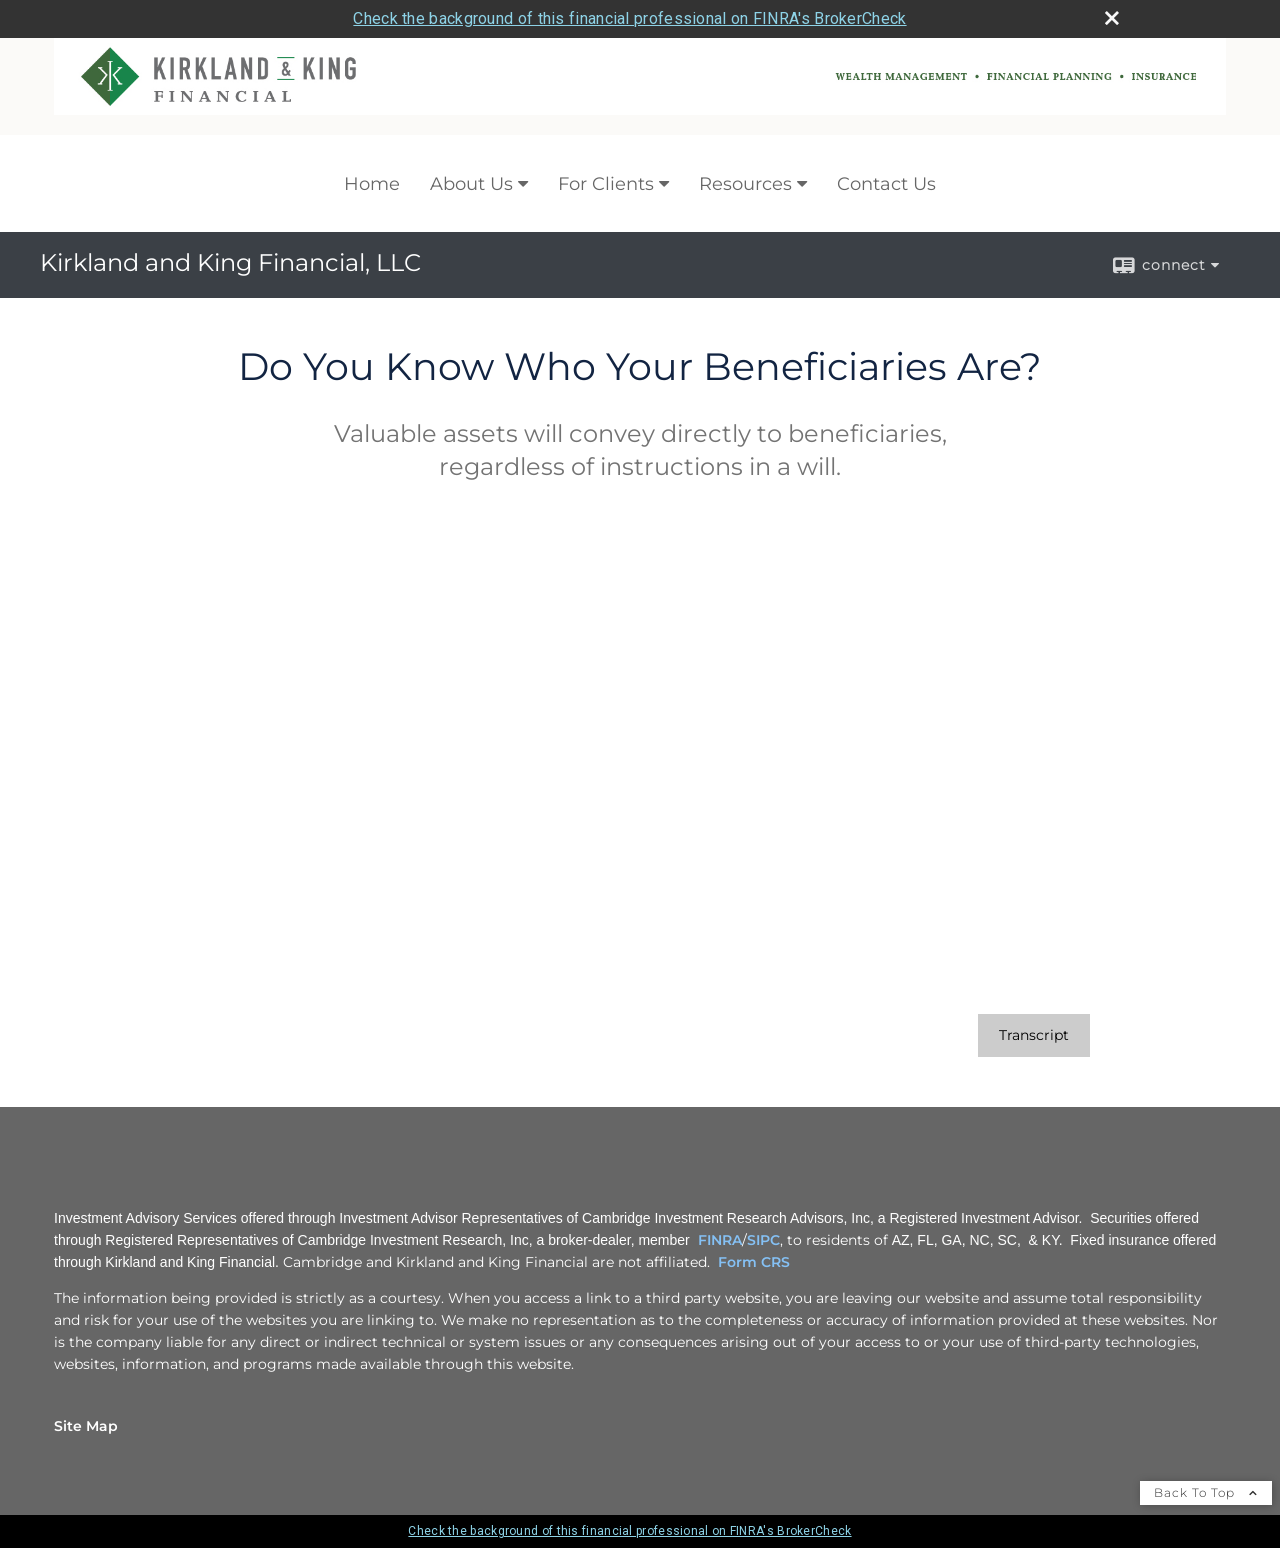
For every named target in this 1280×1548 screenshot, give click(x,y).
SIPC (763, 1240)
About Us (471, 184)
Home (372, 184)
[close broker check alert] (1112, 18)
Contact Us (886, 184)
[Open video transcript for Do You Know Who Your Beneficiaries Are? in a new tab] (1034, 1035)
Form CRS (754, 1262)
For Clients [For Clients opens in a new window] (606, 184)
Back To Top (1206, 1492)
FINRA (720, 1240)
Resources (745, 184)
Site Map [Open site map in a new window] (86, 1426)
